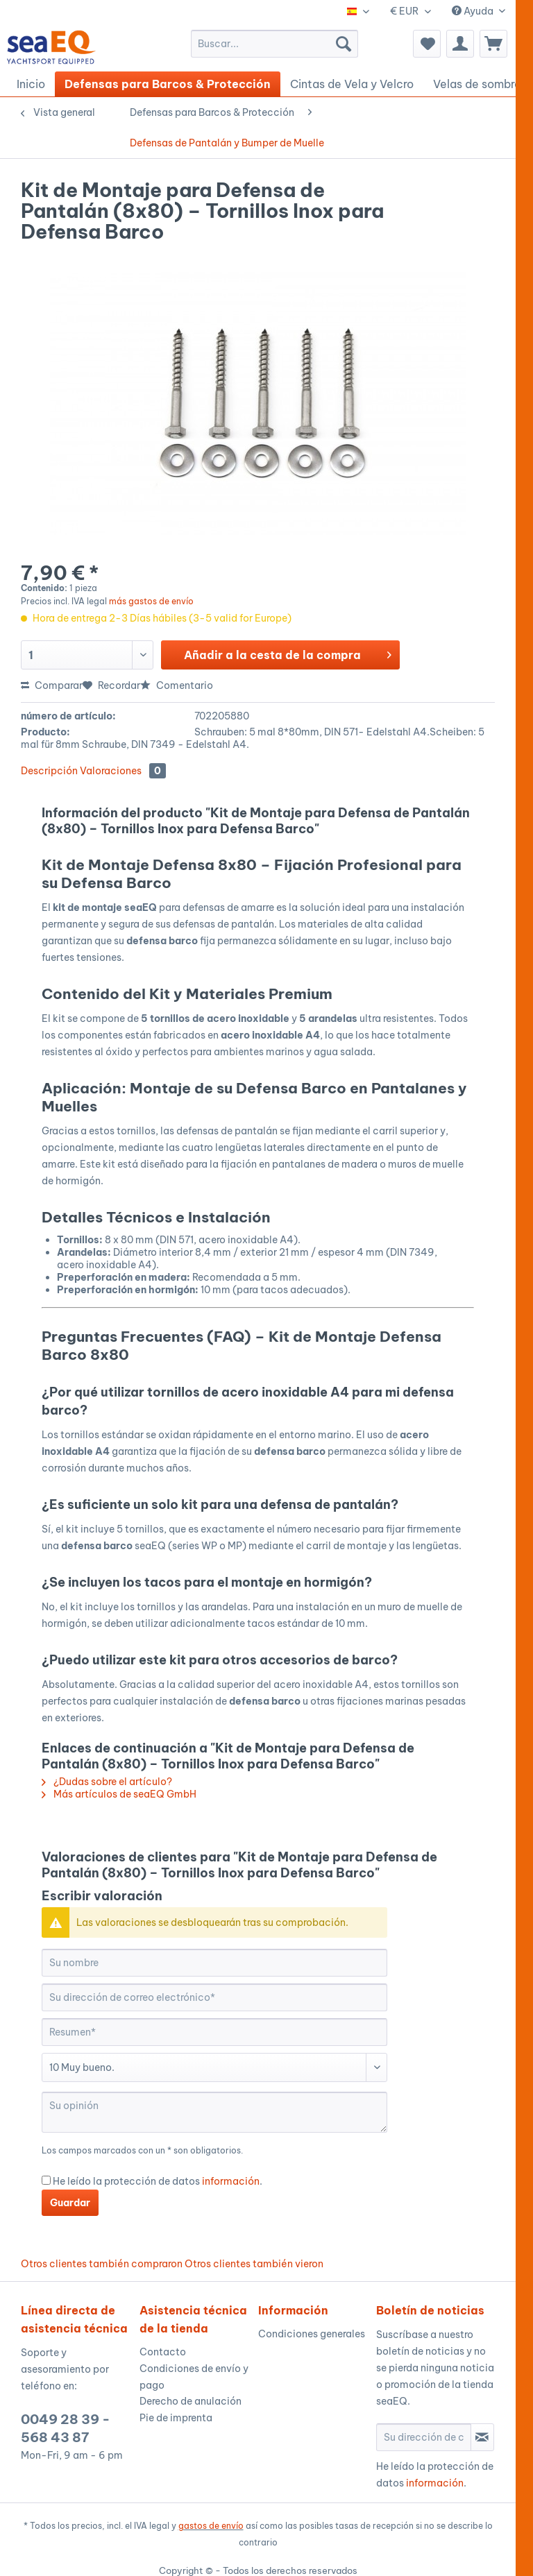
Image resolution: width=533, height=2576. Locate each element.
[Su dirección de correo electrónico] (214, 1997)
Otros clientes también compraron (102, 2264)
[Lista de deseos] (427, 44)
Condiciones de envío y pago (193, 2376)
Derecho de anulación (190, 2401)
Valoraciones (123, 771)
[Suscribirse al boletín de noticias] (482, 2437)
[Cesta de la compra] (493, 44)
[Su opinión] (214, 2112)
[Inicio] (31, 83)
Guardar (70, 2203)
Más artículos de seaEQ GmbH (119, 1794)
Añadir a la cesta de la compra (288, 653)
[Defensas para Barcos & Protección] (167, 83)
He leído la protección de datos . (157, 2181)
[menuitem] (274, 44)
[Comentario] (214, 2067)
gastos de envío (211, 2525)
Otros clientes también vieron (254, 2264)
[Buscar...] (274, 44)
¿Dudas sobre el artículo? (107, 1781)
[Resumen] (214, 2032)
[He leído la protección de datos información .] (46, 2180)
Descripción (49, 771)
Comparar (52, 685)
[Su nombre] (214, 1963)
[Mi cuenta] (460, 44)
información (231, 2181)
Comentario (176, 685)
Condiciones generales (311, 2334)
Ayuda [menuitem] (474, 11)
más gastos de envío (151, 601)
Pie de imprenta (175, 2418)
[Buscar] (343, 44)
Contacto (162, 2352)
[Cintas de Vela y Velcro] (351, 83)
